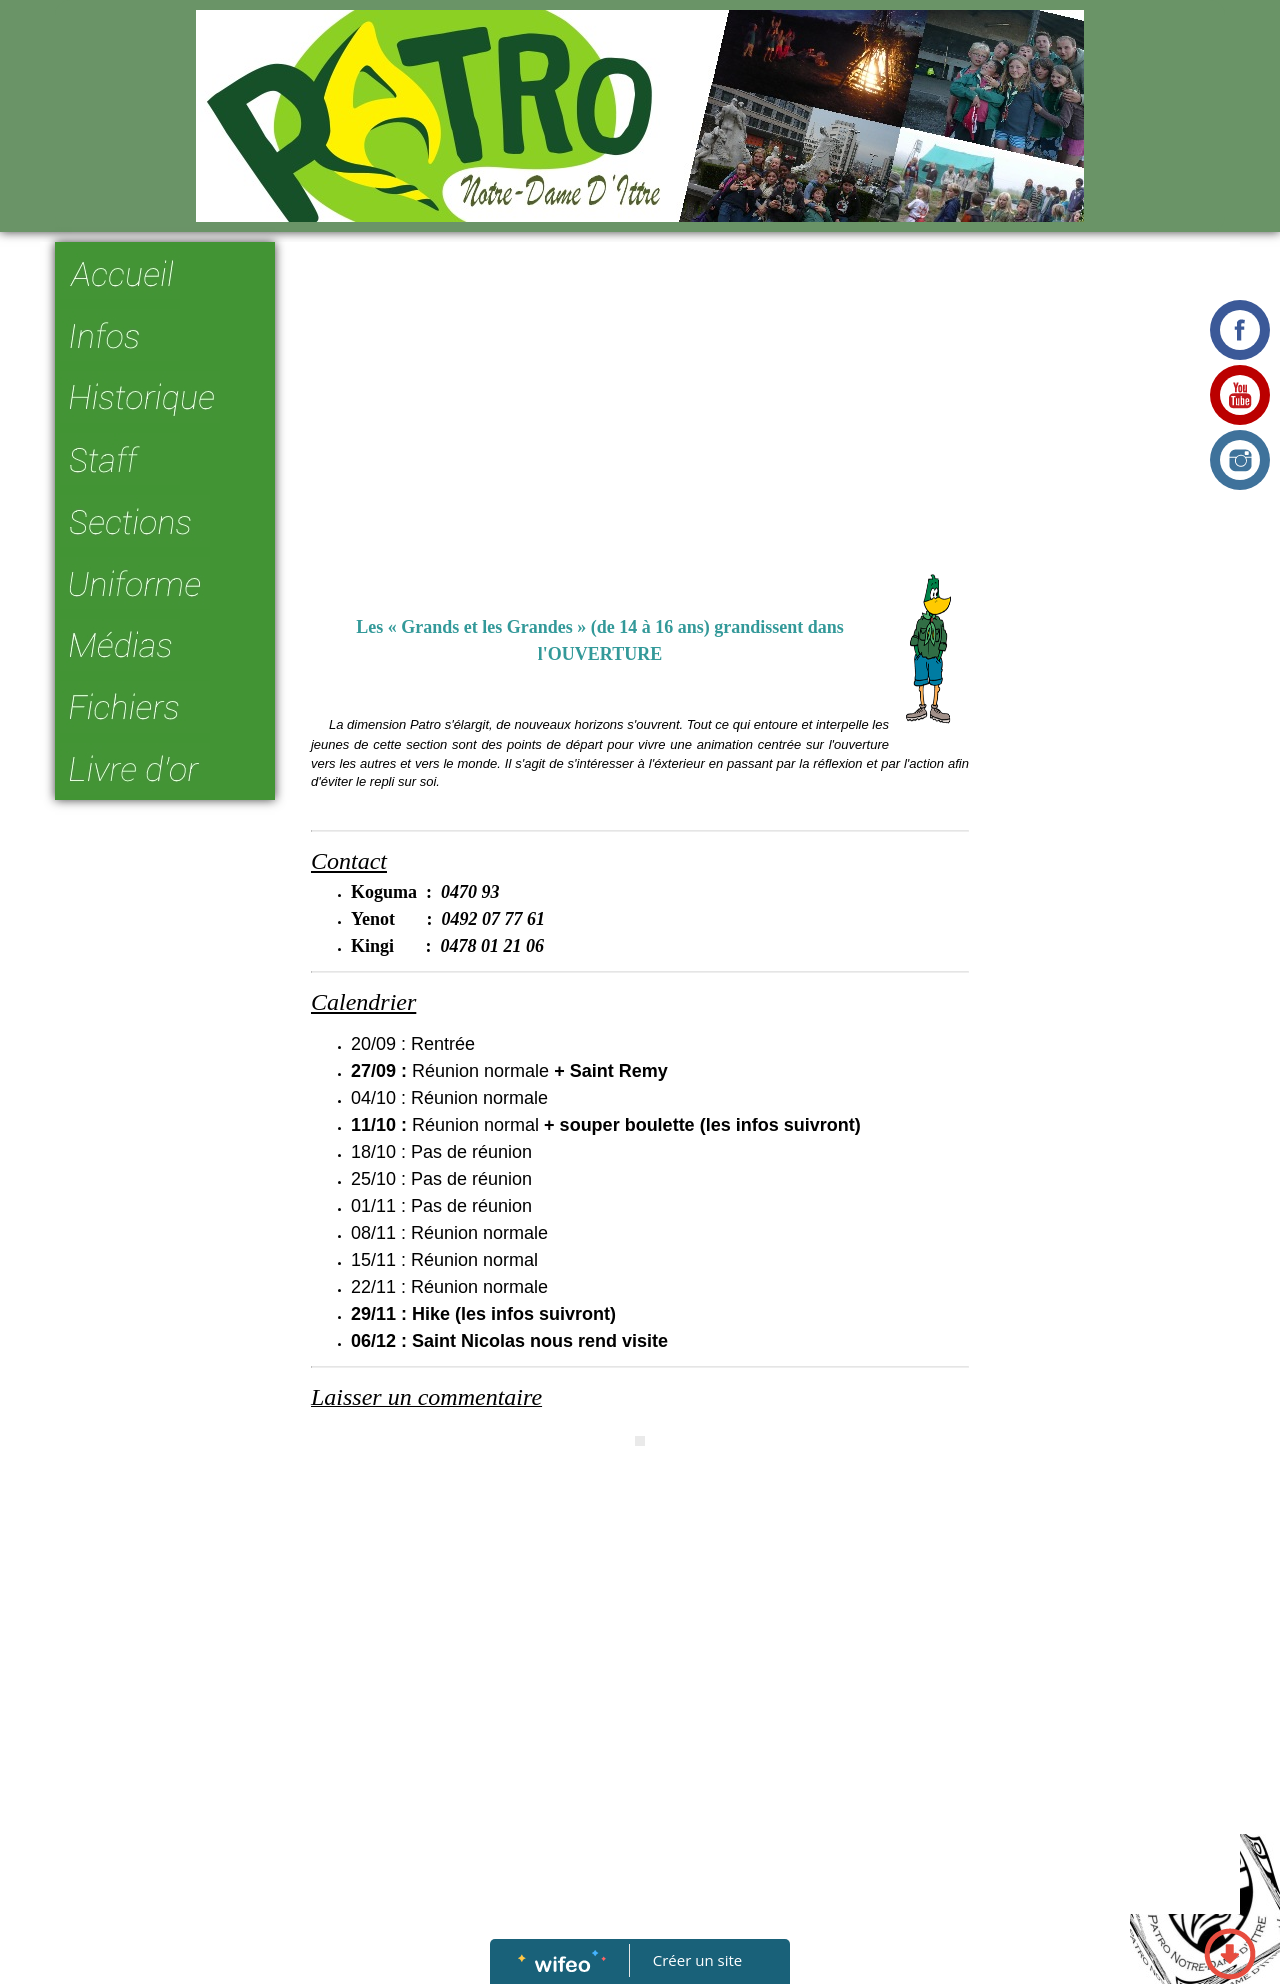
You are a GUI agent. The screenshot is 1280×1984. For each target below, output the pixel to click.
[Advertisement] (640, 402)
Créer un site (697, 1960)
